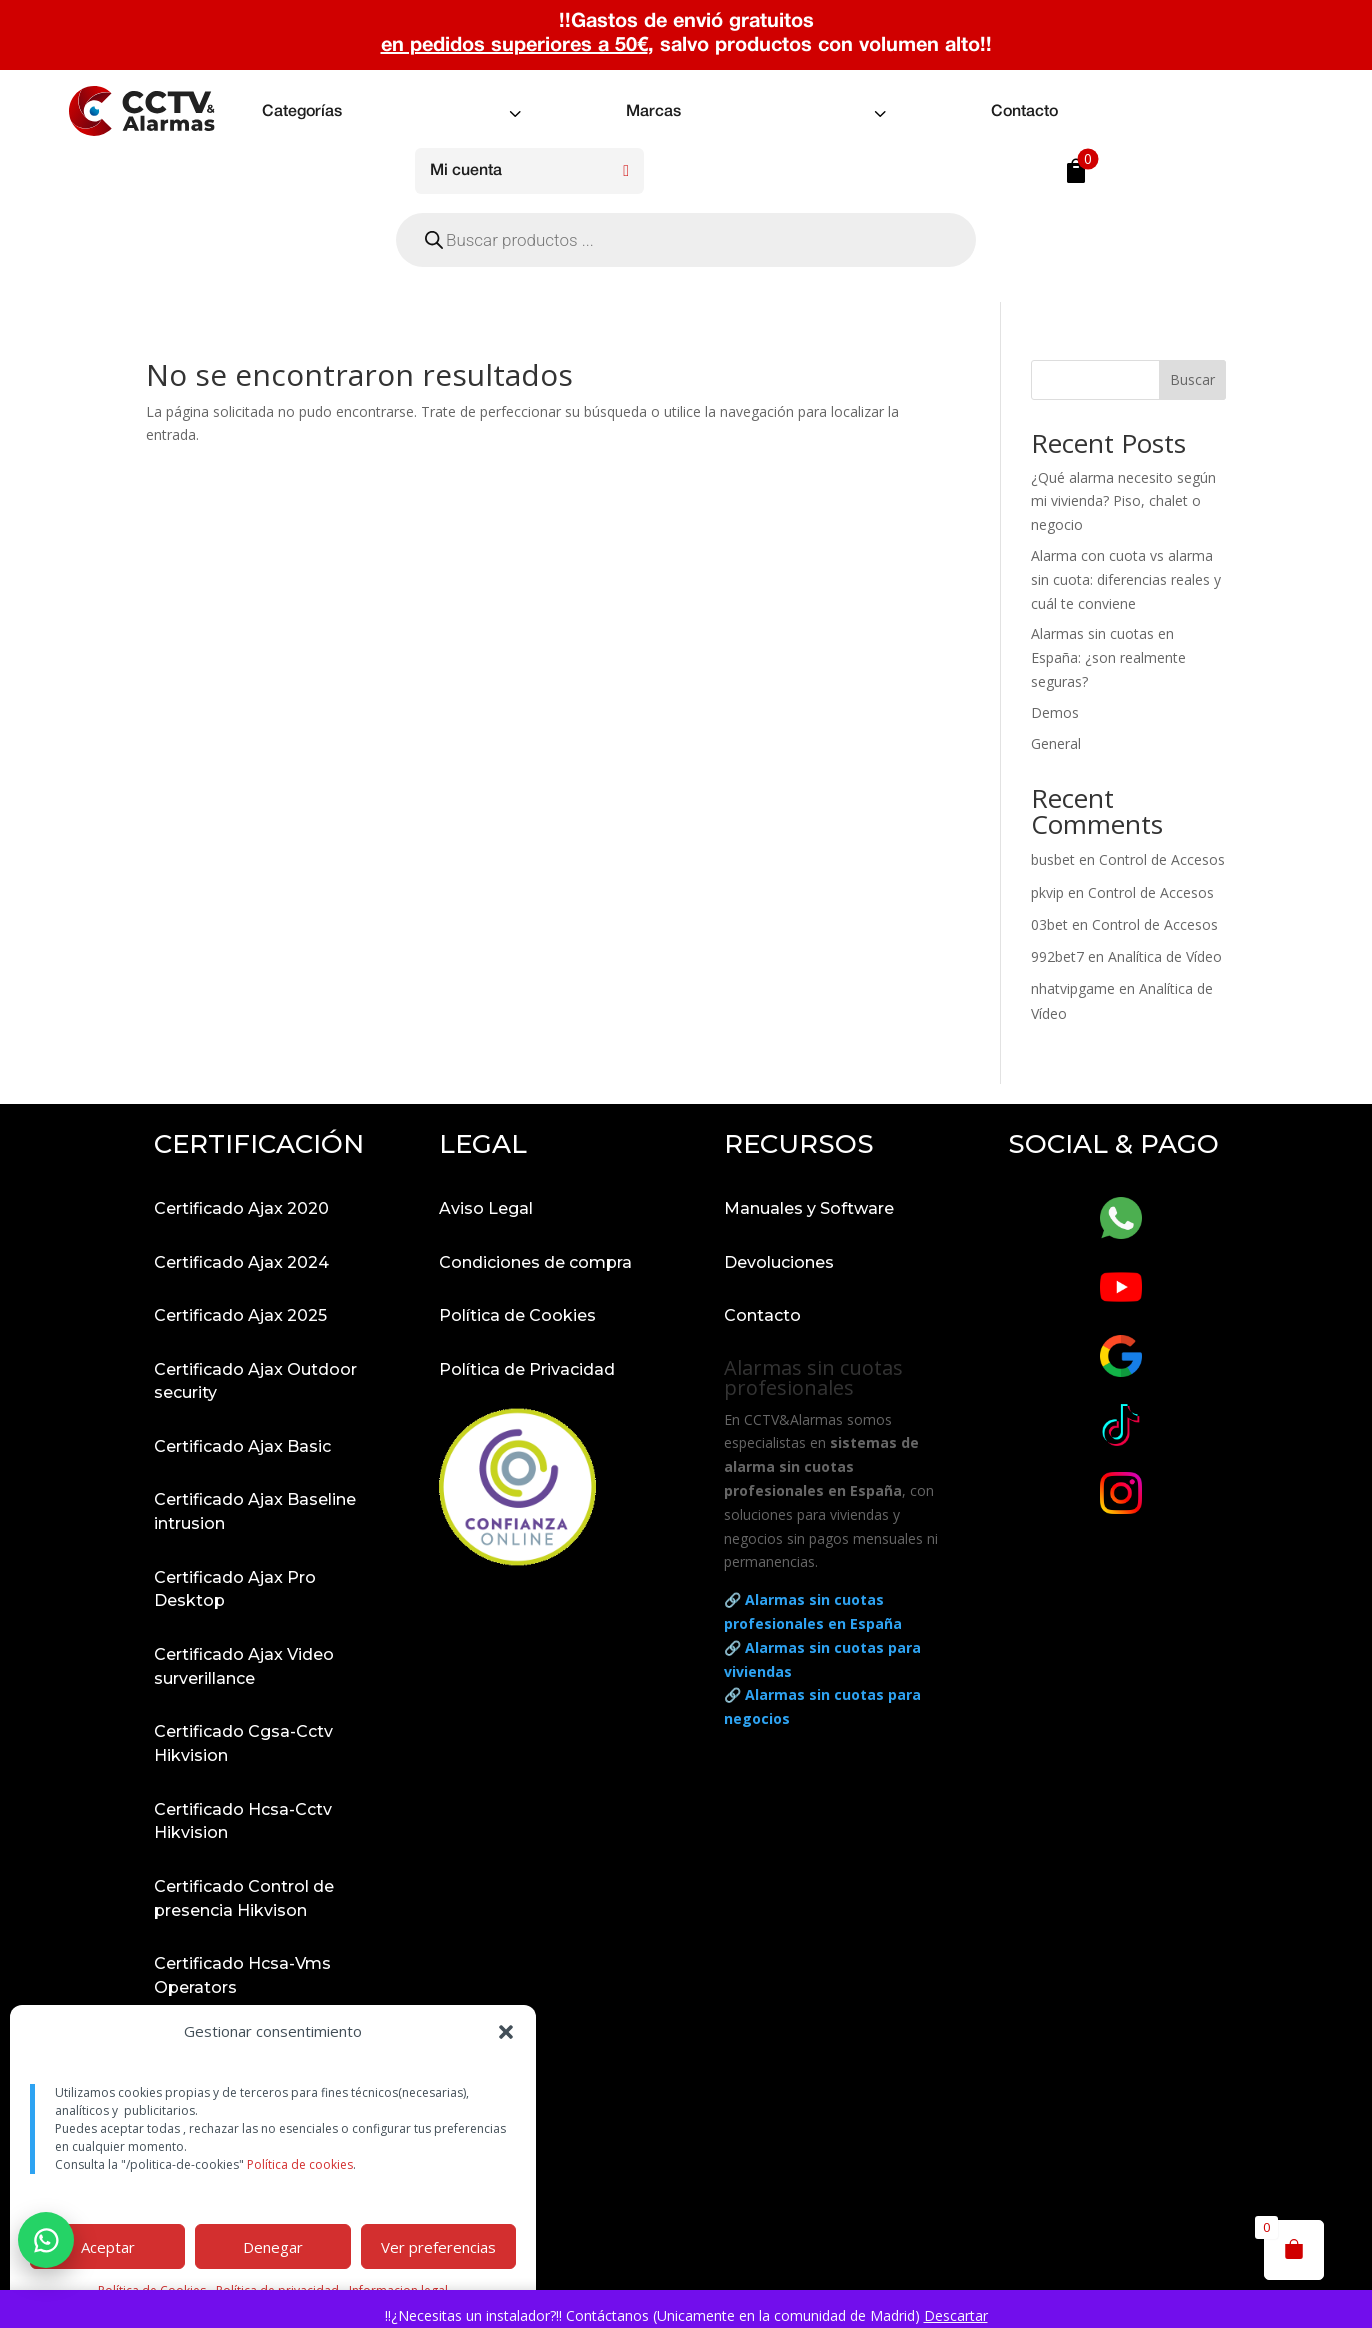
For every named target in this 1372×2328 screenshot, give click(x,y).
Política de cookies (300, 2164)
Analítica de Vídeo (1165, 956)
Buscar (1192, 379)
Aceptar (108, 2247)
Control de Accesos (1162, 859)
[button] (506, 2032)
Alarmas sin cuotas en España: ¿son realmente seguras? (1108, 657)
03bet (1049, 924)
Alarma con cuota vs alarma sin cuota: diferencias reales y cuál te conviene (1126, 579)
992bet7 (1057, 956)
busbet (1053, 859)
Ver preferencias (438, 2247)
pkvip (1047, 892)
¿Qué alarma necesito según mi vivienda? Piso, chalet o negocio (1123, 501)
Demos (1055, 712)
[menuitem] (394, 112)
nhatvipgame (1073, 988)
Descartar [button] (956, 2315)
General (1056, 743)
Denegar (273, 2247)
